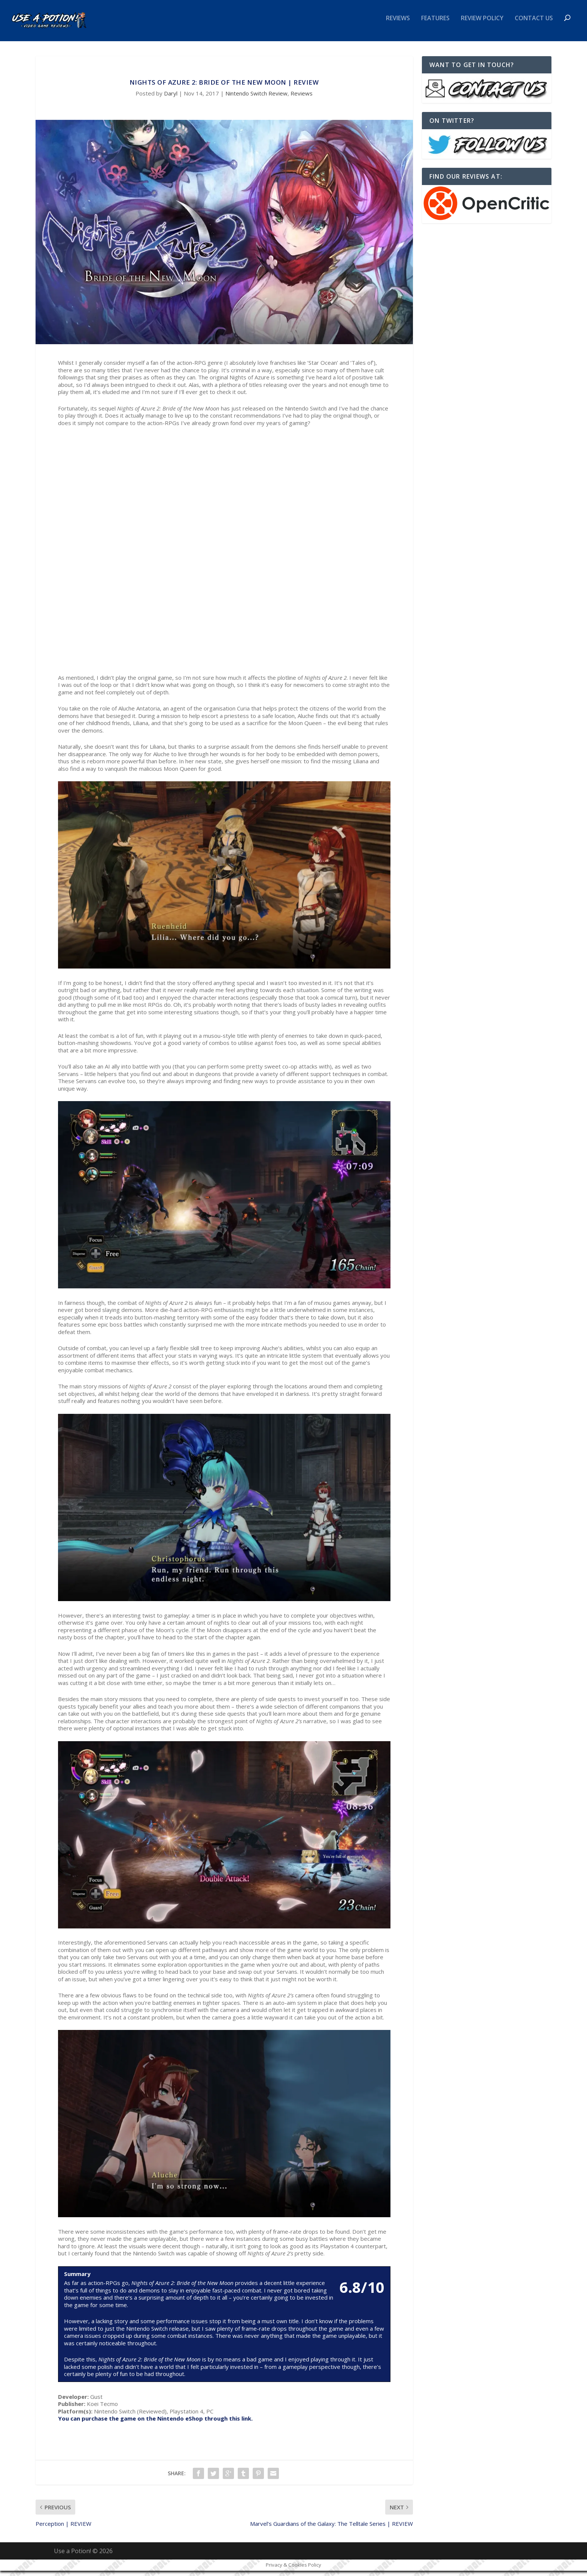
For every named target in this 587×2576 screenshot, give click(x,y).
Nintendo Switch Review (256, 98)
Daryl (170, 98)
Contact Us (534, 23)
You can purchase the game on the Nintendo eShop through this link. (155, 2423)
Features (435, 23)
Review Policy (482, 23)
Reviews (398, 23)
